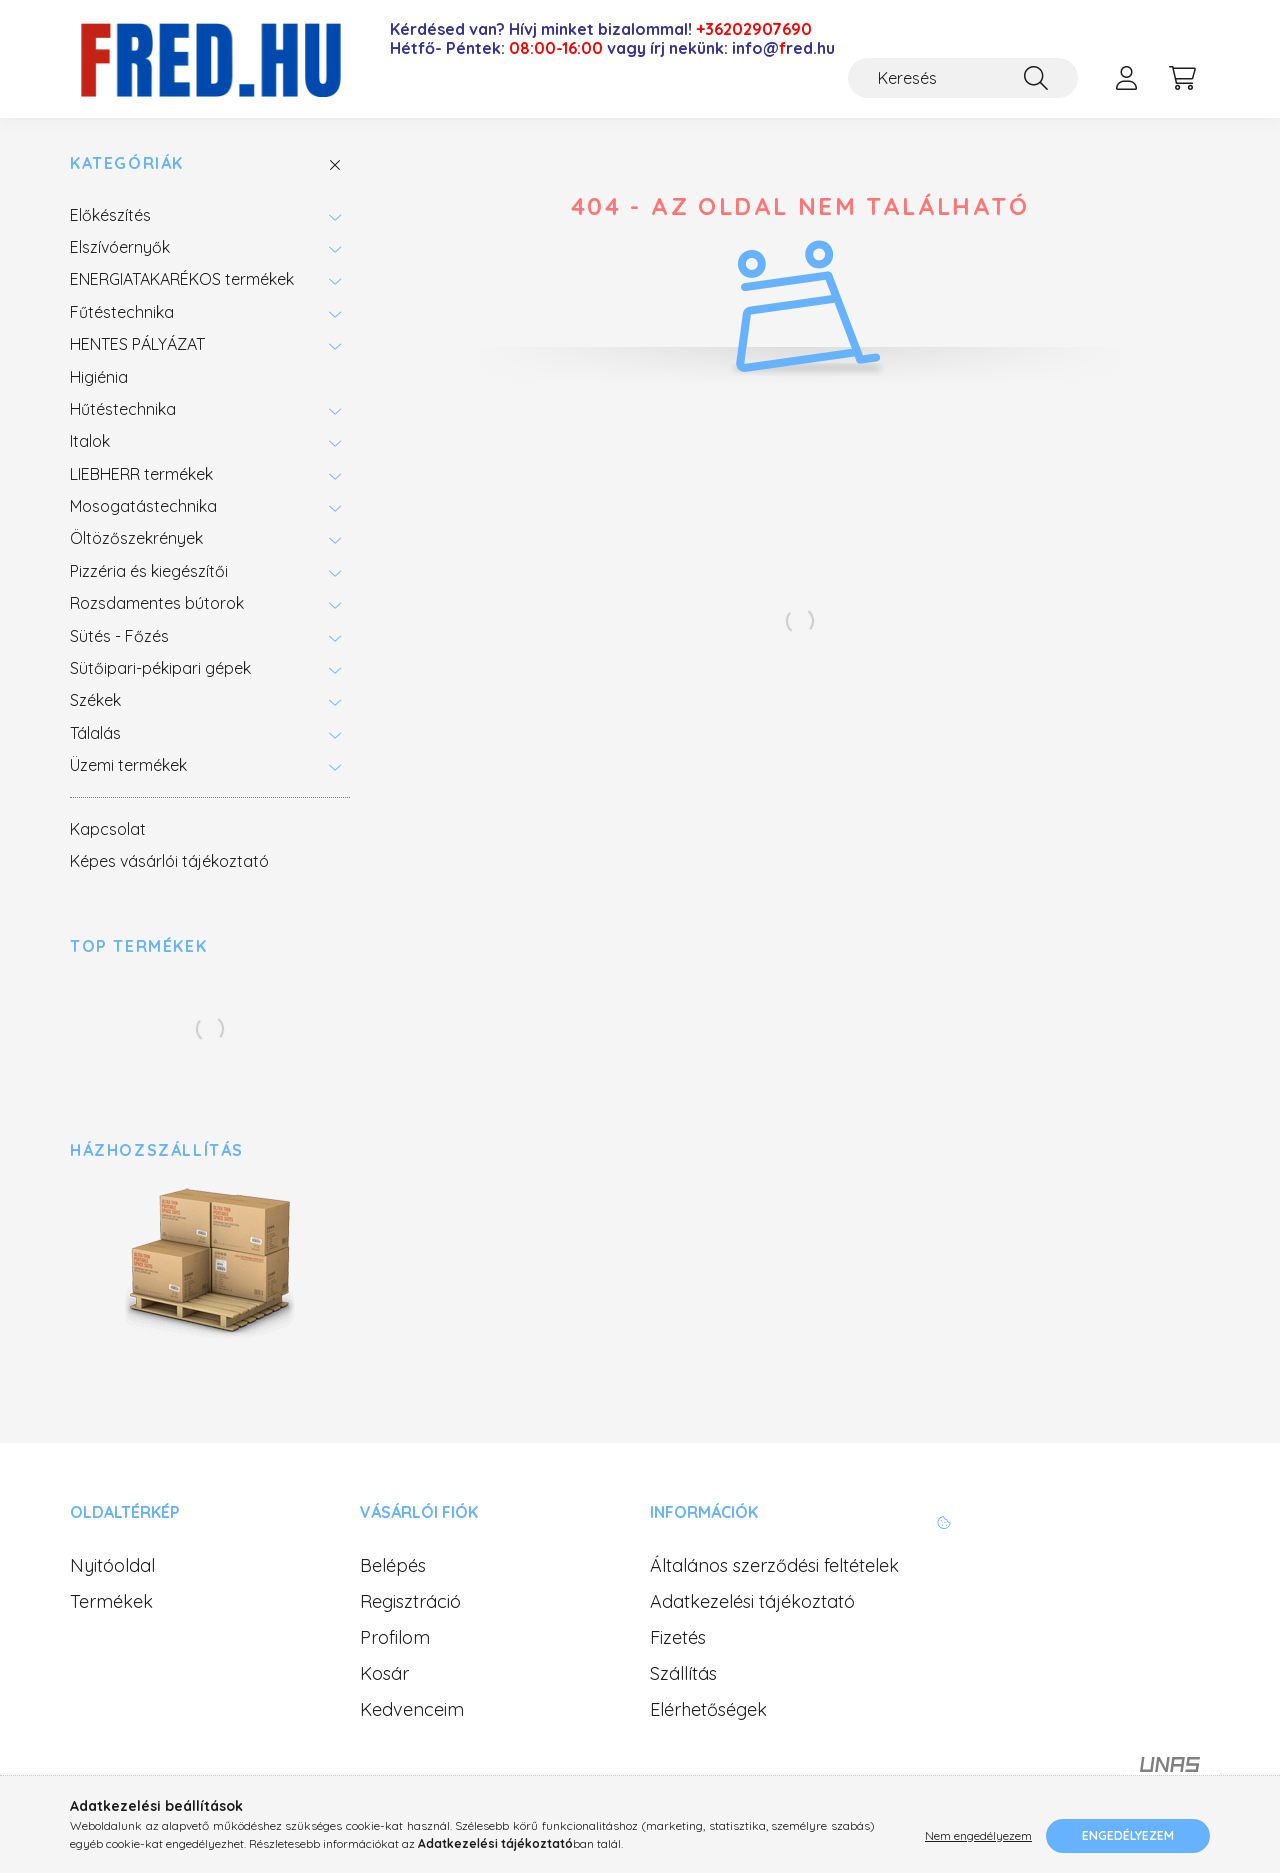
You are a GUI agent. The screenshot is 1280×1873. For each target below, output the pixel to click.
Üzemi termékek (128, 765)
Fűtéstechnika (122, 312)
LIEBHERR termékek (141, 474)
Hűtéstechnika (123, 409)
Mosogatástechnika (143, 506)
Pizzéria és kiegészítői (149, 571)
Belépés (393, 1566)
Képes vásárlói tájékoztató (169, 861)
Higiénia (99, 377)
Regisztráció (410, 1602)
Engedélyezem (1128, 1835)
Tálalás (95, 733)
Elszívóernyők (120, 247)
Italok (90, 441)
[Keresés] (963, 78)
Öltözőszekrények (136, 538)
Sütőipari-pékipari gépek (160, 668)
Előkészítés (110, 215)
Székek (95, 700)
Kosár (384, 1674)
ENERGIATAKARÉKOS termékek (182, 279)
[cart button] (1182, 78)
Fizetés (678, 1638)
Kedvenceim (412, 1710)
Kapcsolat (108, 829)
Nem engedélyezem (978, 1835)
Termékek (111, 1602)
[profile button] (1126, 78)
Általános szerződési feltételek (774, 1566)
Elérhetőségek (708, 1710)
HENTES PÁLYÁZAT (137, 344)
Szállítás (683, 1674)
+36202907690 (754, 29)
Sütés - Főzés (119, 636)
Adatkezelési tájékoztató (752, 1602)
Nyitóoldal (112, 1566)
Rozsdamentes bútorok (157, 603)
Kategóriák (127, 163)
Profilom (395, 1638)
